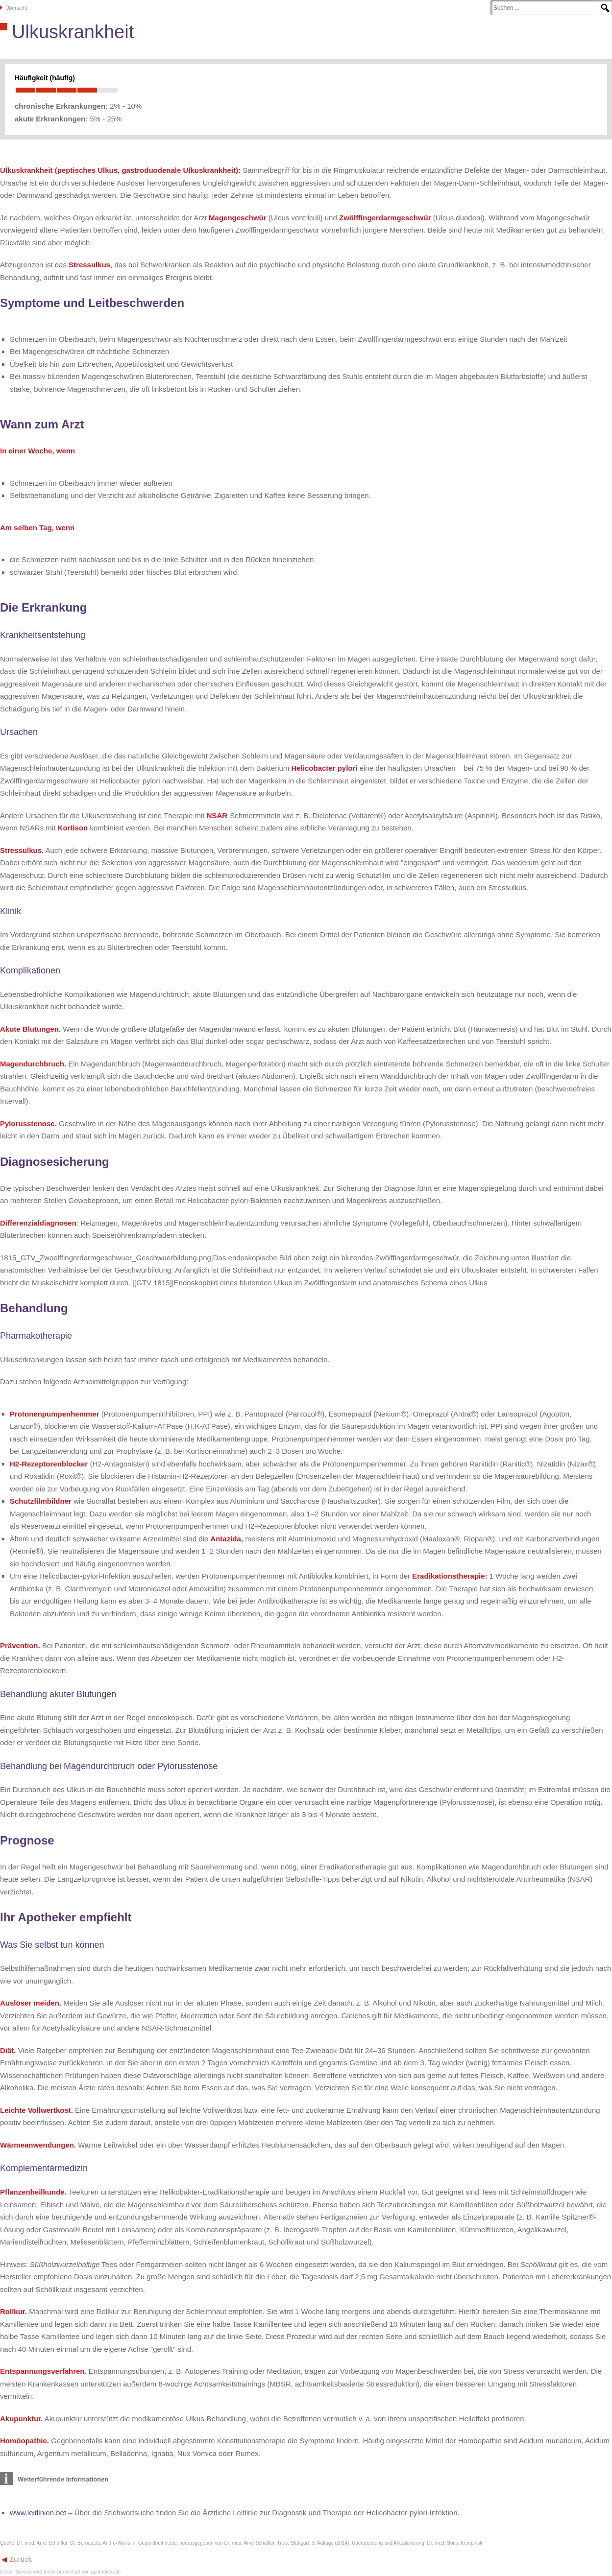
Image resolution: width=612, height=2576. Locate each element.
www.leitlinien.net (38, 2512)
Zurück (19, 2559)
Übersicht (16, 8)
